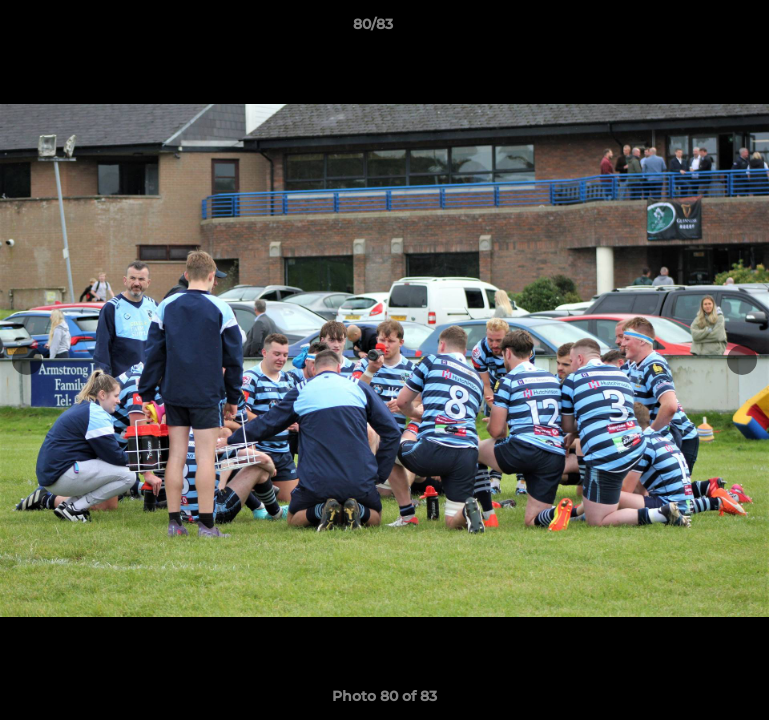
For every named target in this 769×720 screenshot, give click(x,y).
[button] (685, 29)
